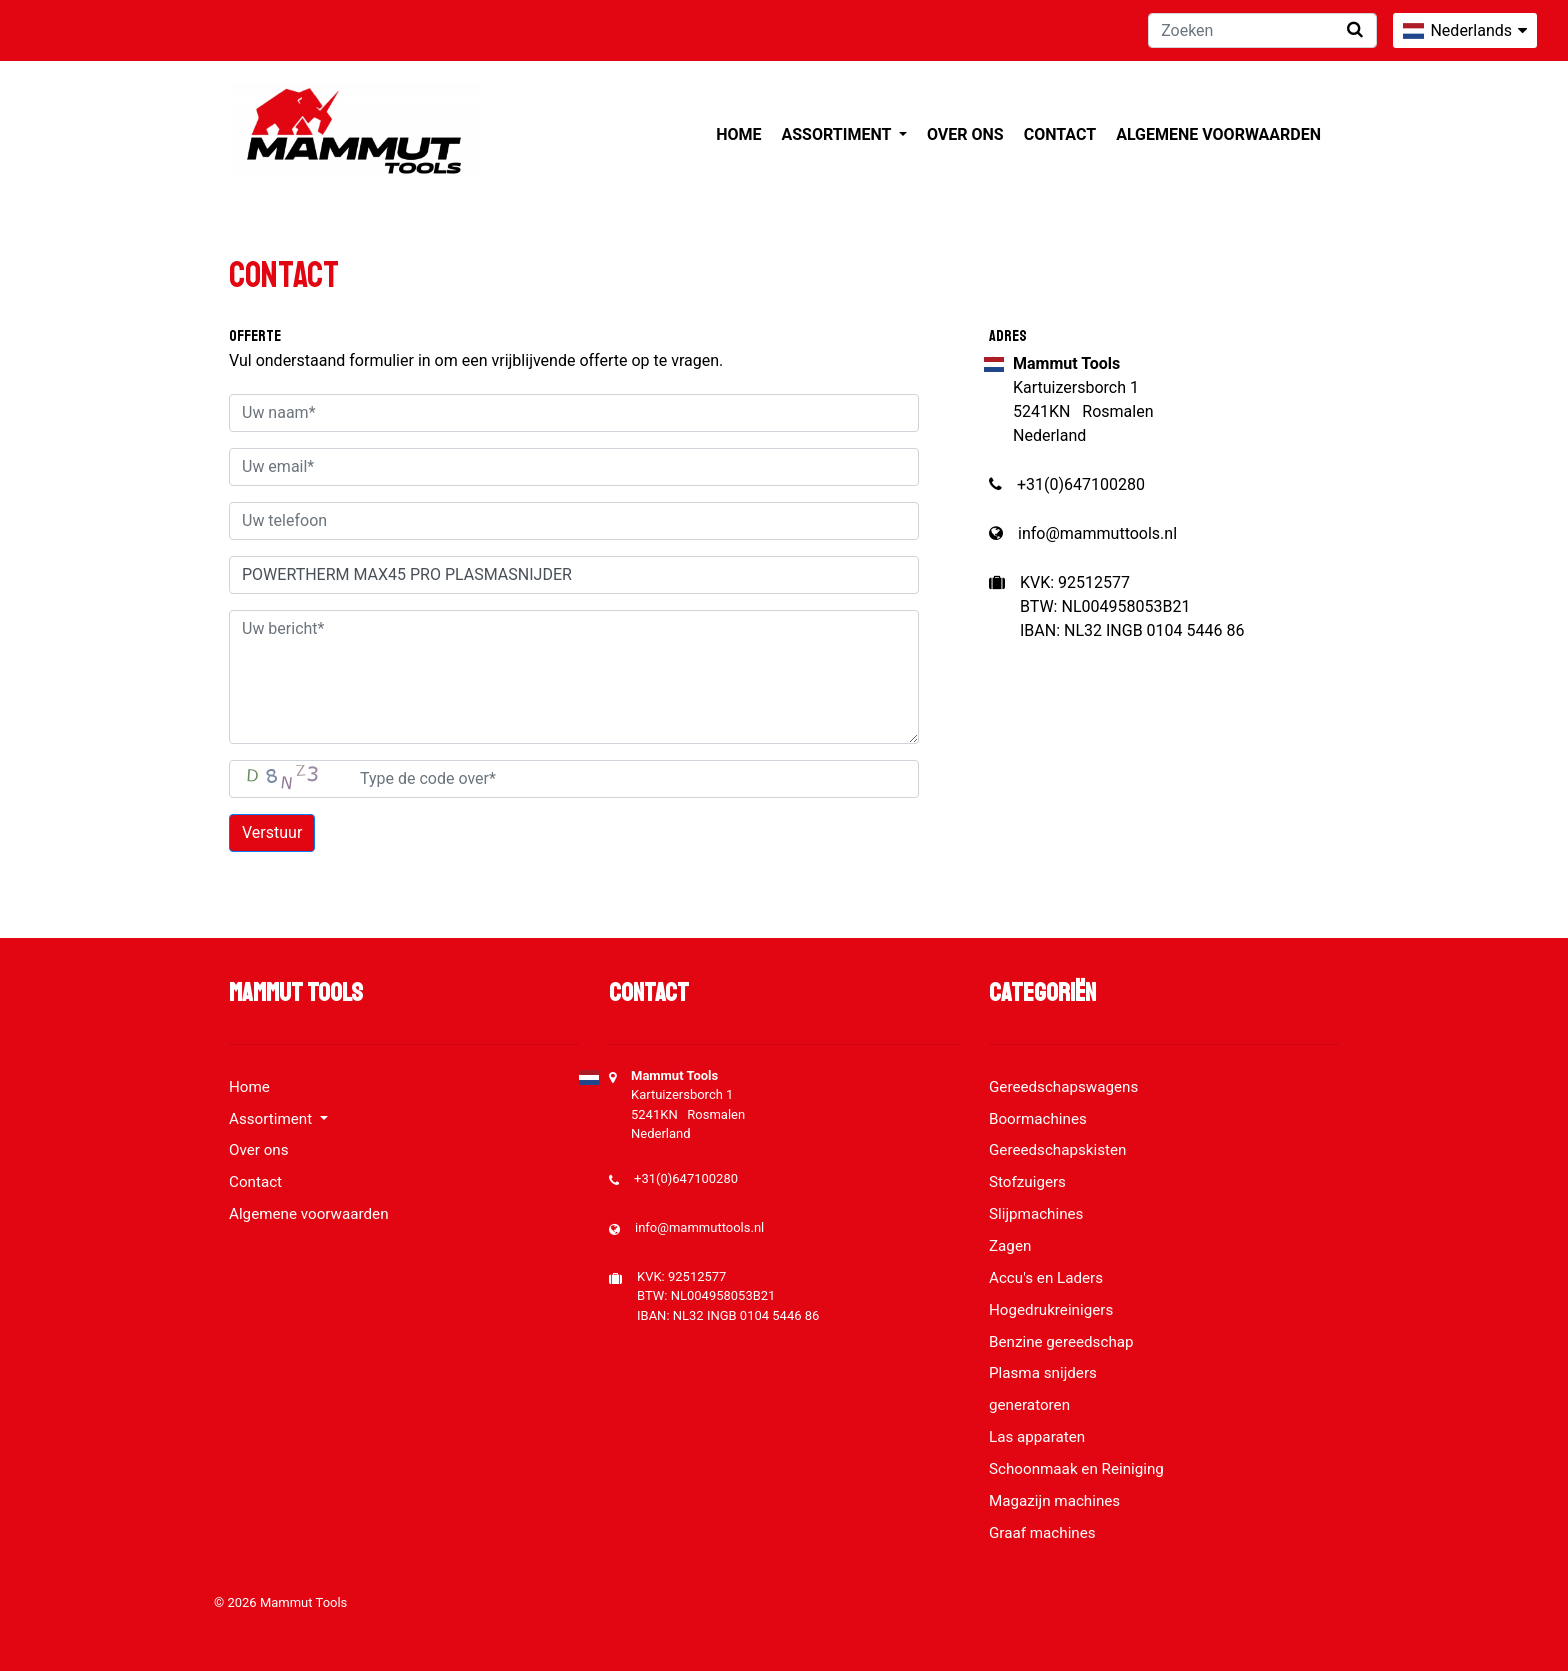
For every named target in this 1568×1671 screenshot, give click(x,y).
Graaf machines (1042, 1533)
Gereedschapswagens (1063, 1087)
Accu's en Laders (1046, 1278)
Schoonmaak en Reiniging (1076, 1469)
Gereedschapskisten (1058, 1150)
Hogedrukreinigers (1051, 1310)
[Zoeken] (1262, 30)
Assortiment (838, 134)
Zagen (1010, 1246)
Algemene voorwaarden (1218, 134)
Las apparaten (1037, 1437)
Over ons (965, 134)
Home (738, 134)
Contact (1060, 134)
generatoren (1029, 1405)
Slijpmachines (1036, 1214)
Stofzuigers (1027, 1182)
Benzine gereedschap (1061, 1342)
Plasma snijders (1043, 1373)
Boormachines (1038, 1119)
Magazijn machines (1054, 1501)
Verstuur (272, 832)
